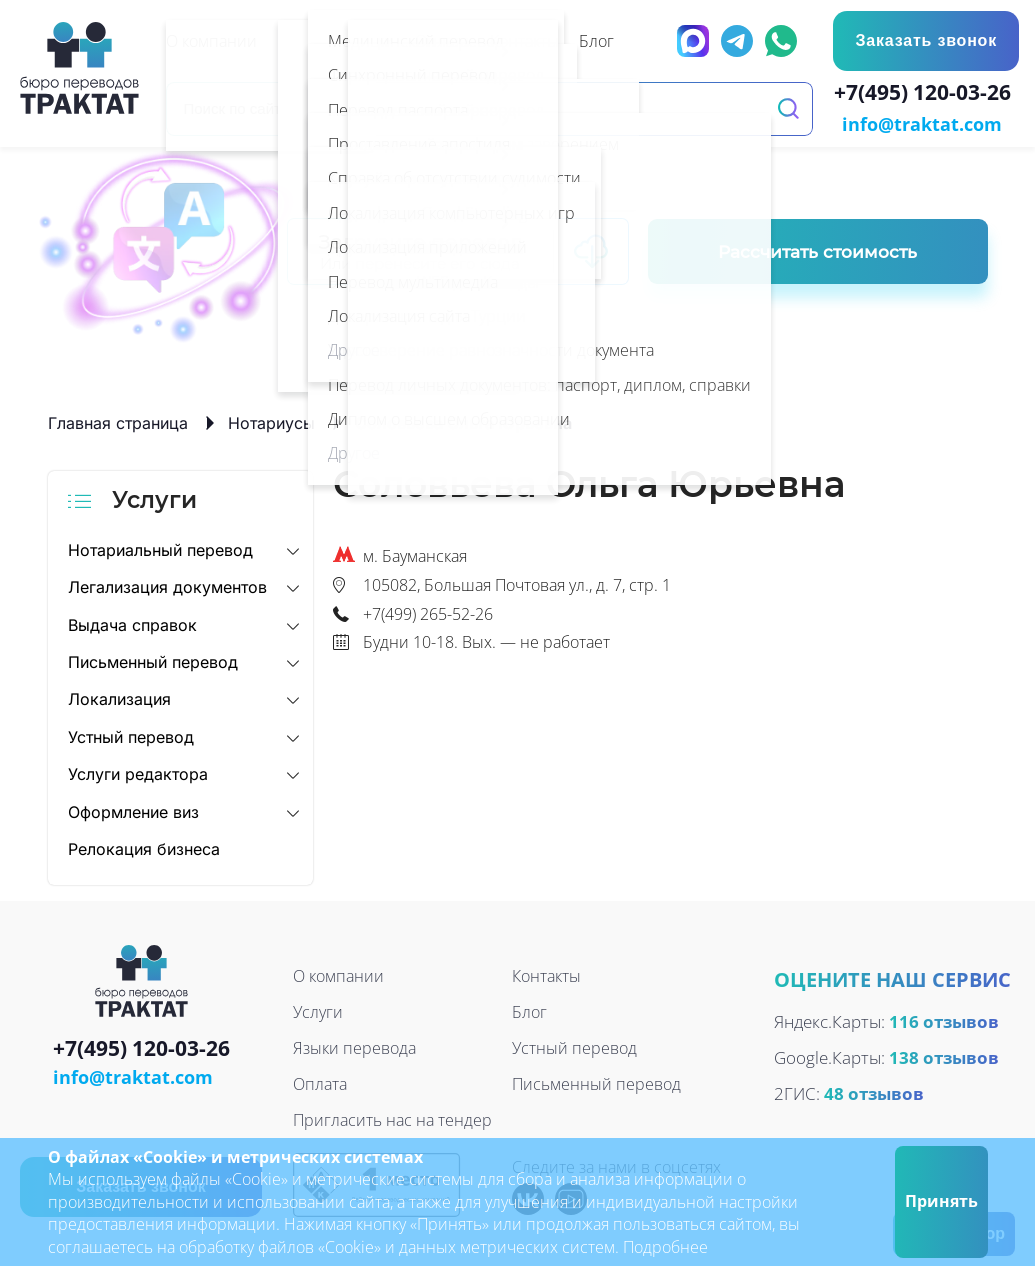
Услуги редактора (138, 772)
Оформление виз (133, 810)
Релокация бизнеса (144, 847)
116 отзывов (944, 1019)
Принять (941, 1201)
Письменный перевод (153, 660)
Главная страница (118, 421)
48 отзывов (874, 1091)
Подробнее (665, 1247)
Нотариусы (271, 421)
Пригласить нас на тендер (392, 1119)
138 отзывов (944, 1055)
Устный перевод (131, 735)
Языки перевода (354, 1047)
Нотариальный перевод (160, 548)
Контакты (546, 975)
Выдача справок (132, 623)
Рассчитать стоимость (817, 250)
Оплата (320, 1083)
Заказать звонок (926, 40)
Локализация (119, 698)
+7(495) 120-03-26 (926, 95)
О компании (338, 975)
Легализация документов (167, 585)
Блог (529, 1011)
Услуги (318, 1011)
